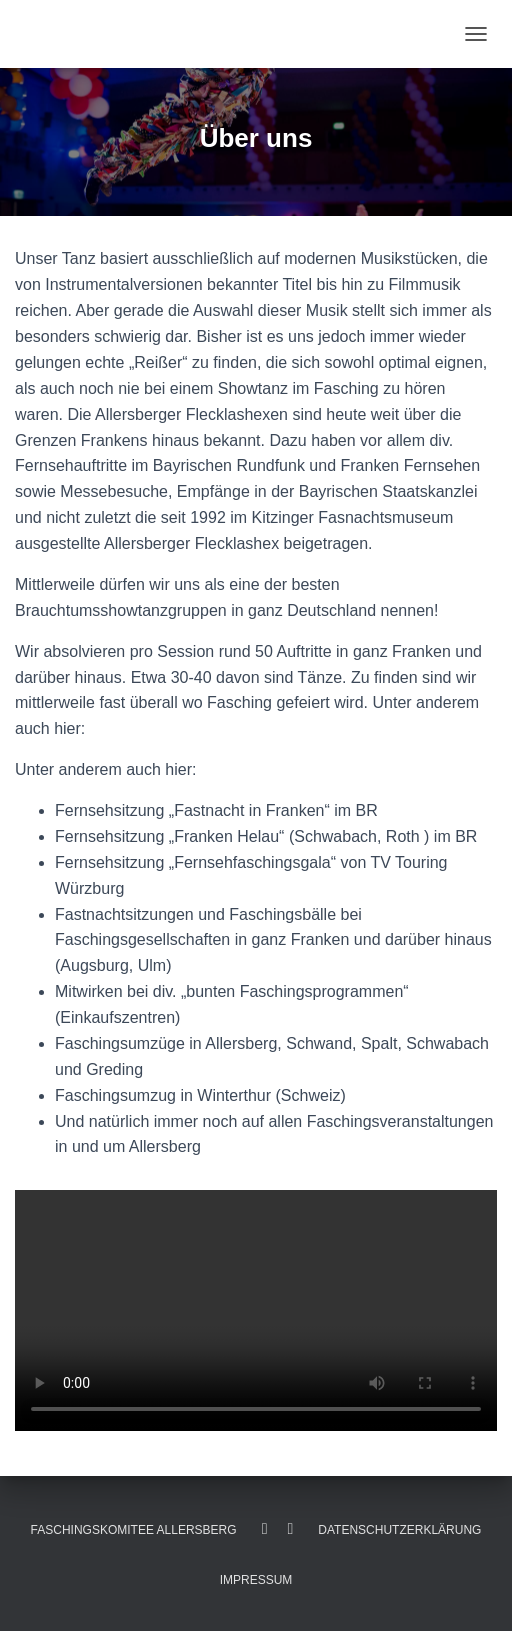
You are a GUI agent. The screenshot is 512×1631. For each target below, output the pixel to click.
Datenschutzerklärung (399, 1530)
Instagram (290, 1529)
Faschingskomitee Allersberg (134, 1530)
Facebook (265, 1529)
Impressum (256, 1580)
